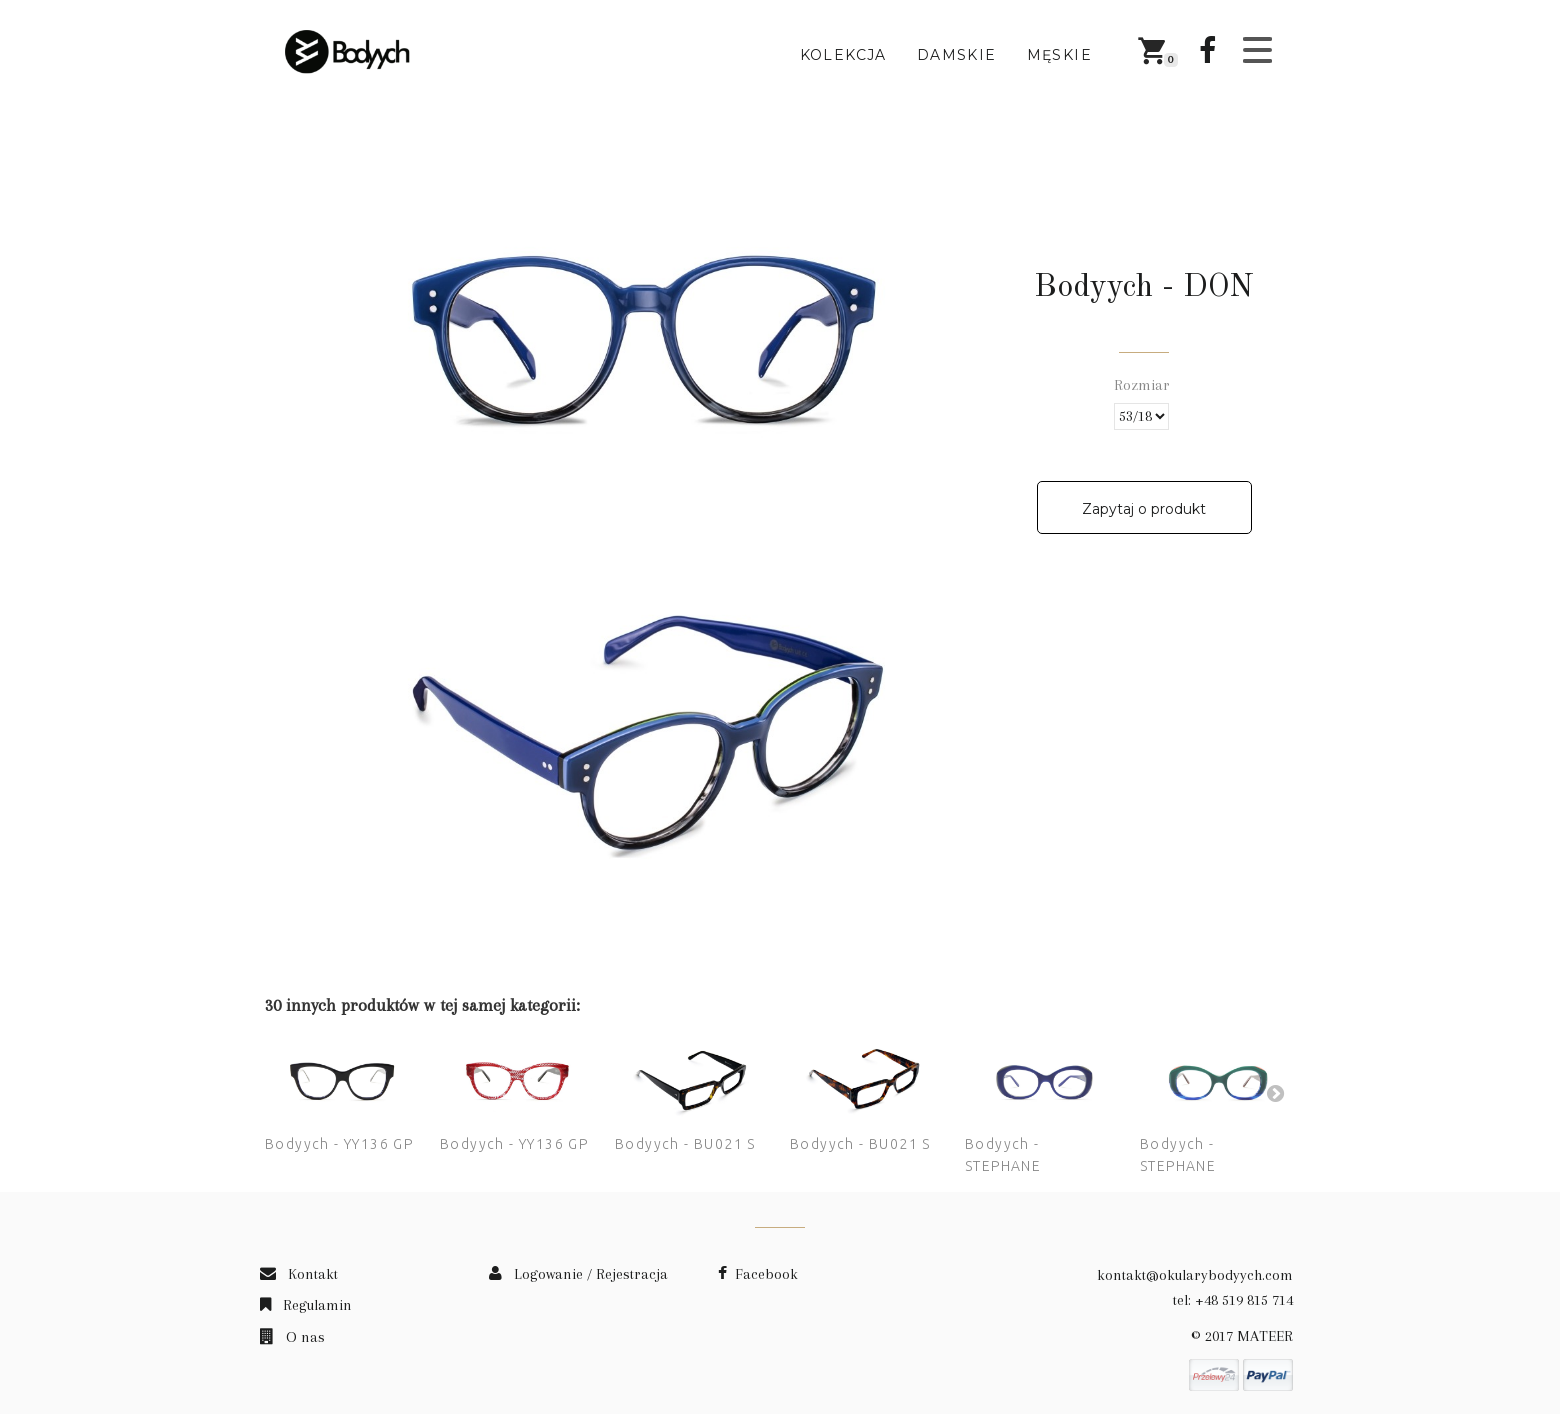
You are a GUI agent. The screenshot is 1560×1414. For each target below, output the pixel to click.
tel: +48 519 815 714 (1233, 1300)
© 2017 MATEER (1242, 1336)
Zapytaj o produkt (1144, 509)
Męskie (1059, 55)
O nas (292, 1337)
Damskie (957, 55)
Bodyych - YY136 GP (339, 1144)
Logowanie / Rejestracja (578, 1274)
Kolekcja (843, 55)
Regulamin (306, 1305)
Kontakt (299, 1274)
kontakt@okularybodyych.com (1195, 1275)
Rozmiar (1144, 385)
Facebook (758, 1274)
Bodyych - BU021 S (685, 1144)
